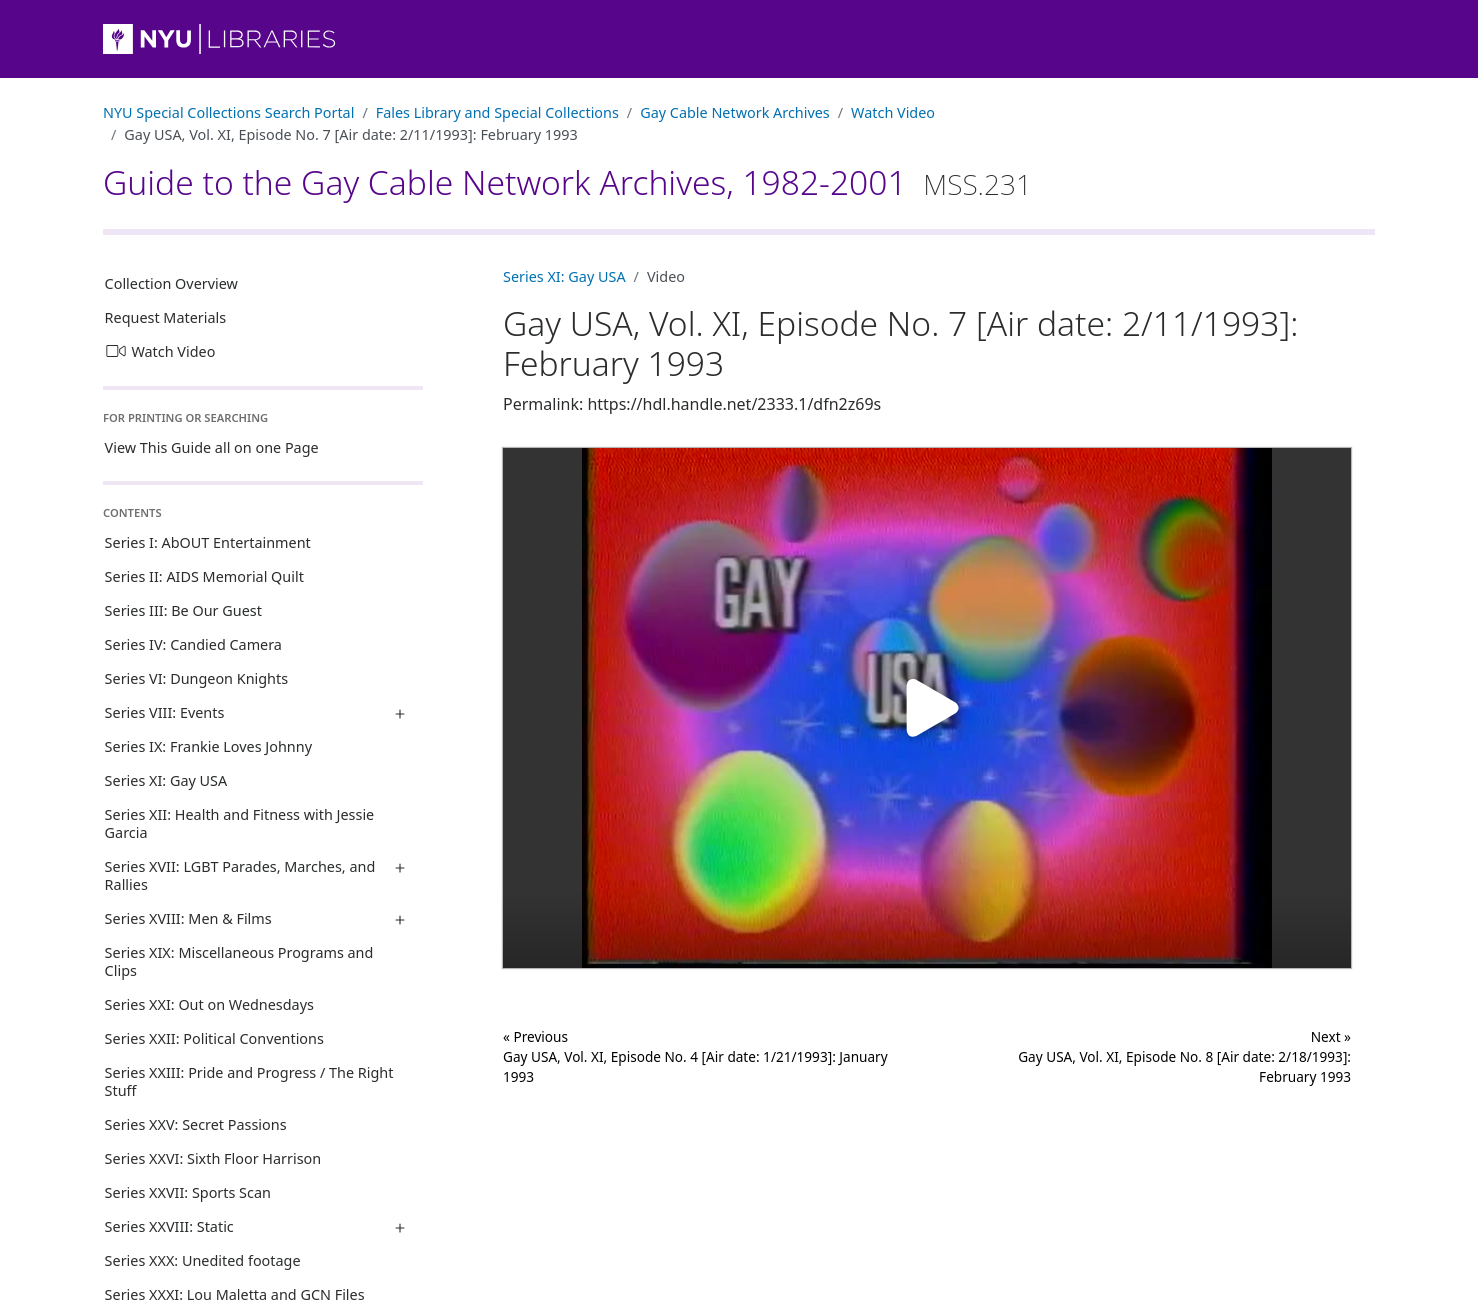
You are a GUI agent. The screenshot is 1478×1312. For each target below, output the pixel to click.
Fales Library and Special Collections (497, 112)
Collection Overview (171, 283)
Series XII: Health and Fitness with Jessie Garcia (240, 823)
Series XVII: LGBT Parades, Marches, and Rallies (240, 875)
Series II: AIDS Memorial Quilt (204, 576)
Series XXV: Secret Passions (196, 1124)
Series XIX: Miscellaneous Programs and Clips (239, 961)
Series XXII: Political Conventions (214, 1038)
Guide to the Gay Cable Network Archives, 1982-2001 (567, 182)
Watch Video (893, 112)
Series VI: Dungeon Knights (196, 678)
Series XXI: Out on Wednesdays (209, 1004)
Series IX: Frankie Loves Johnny (208, 746)
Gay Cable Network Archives (735, 112)
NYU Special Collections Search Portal (228, 112)
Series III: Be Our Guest (183, 610)
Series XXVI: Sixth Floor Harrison (213, 1158)
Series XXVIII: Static (169, 1226)
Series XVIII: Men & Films (188, 918)
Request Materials (166, 317)
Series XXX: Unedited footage (203, 1260)
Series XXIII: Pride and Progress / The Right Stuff (249, 1081)
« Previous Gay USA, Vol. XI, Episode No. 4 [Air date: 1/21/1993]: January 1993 (695, 1057)
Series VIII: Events (165, 712)
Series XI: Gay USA (166, 780)
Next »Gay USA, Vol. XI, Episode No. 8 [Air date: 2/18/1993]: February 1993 (1184, 1057)
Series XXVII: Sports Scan (188, 1192)
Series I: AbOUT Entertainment (208, 542)
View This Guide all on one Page (212, 447)
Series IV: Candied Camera (193, 644)
